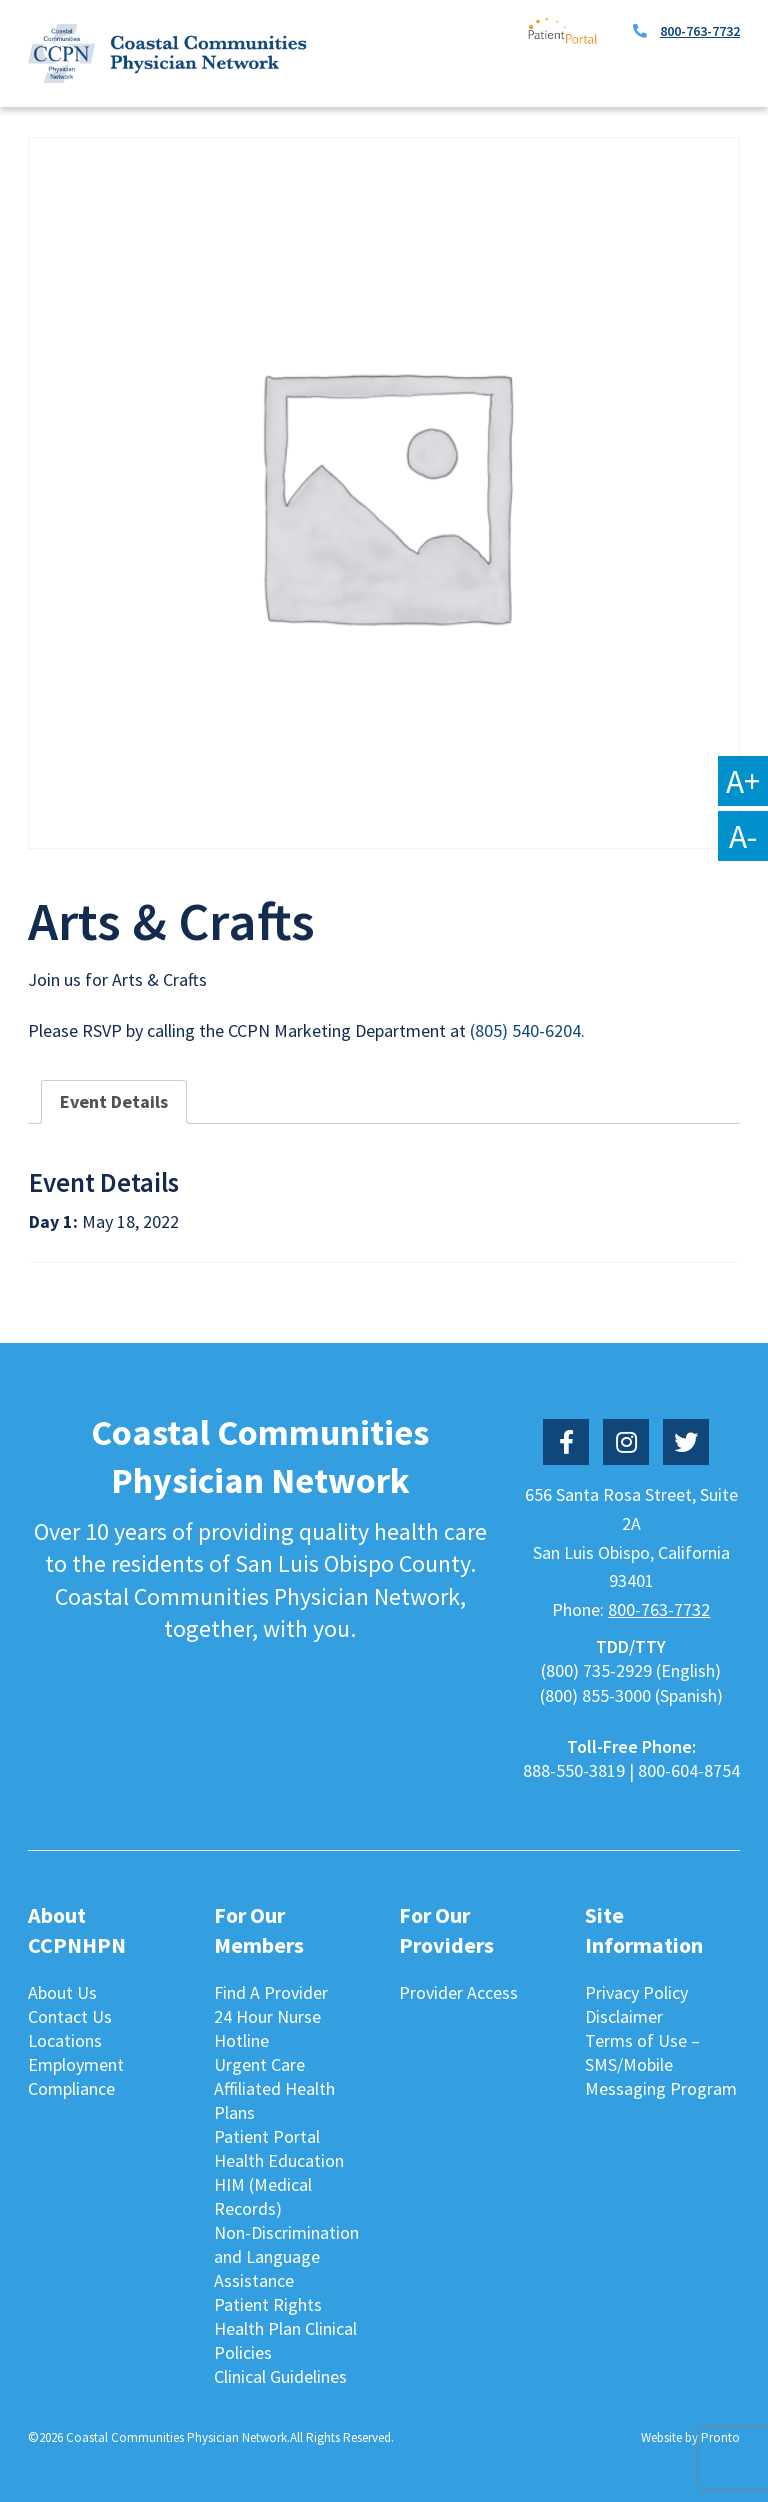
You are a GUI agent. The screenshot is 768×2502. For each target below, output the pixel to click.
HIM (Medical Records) (263, 2196)
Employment (76, 2064)
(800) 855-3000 (595, 1695)
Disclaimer (624, 2016)
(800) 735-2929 (596, 1670)
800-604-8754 (689, 1770)
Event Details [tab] (114, 1101)
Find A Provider (271, 1992)
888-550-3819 (574, 1770)
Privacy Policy (636, 1992)
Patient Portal (267, 2136)
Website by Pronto (690, 2437)
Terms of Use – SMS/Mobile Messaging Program (661, 2064)
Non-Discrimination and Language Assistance (286, 2256)
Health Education (279, 2160)
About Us (62, 1992)
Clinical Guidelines (280, 2376)
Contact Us (70, 2016)
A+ (743, 781)
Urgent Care (259, 2064)
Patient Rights (268, 2304)
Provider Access (458, 1992)
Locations (65, 2040)
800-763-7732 (700, 31)
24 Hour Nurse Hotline (267, 2028)
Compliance (71, 2088)
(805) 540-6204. (527, 1030)
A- (743, 836)
